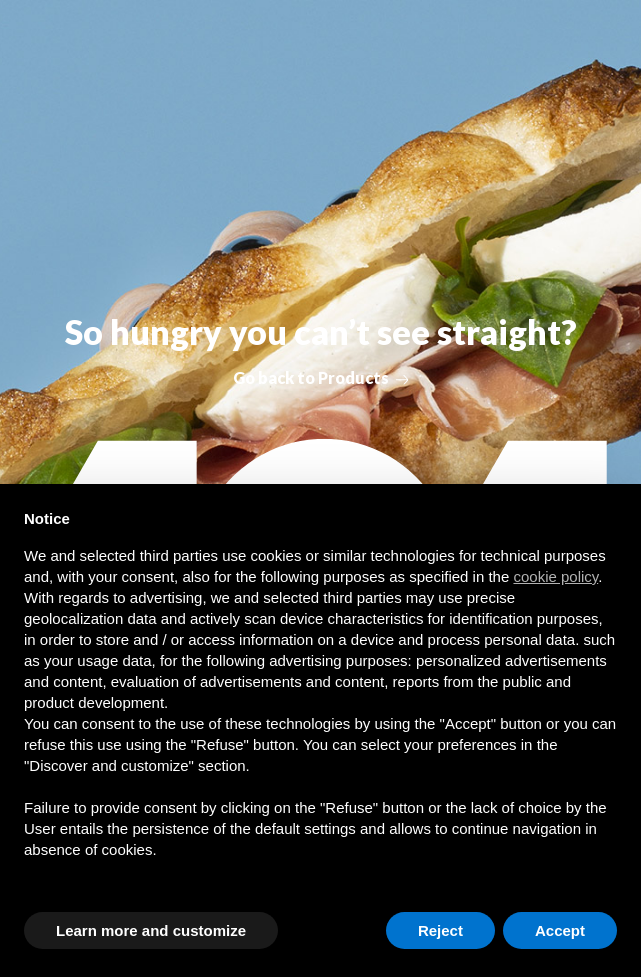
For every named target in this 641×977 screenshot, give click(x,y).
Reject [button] (440, 930)
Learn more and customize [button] (151, 930)
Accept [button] (560, 930)
